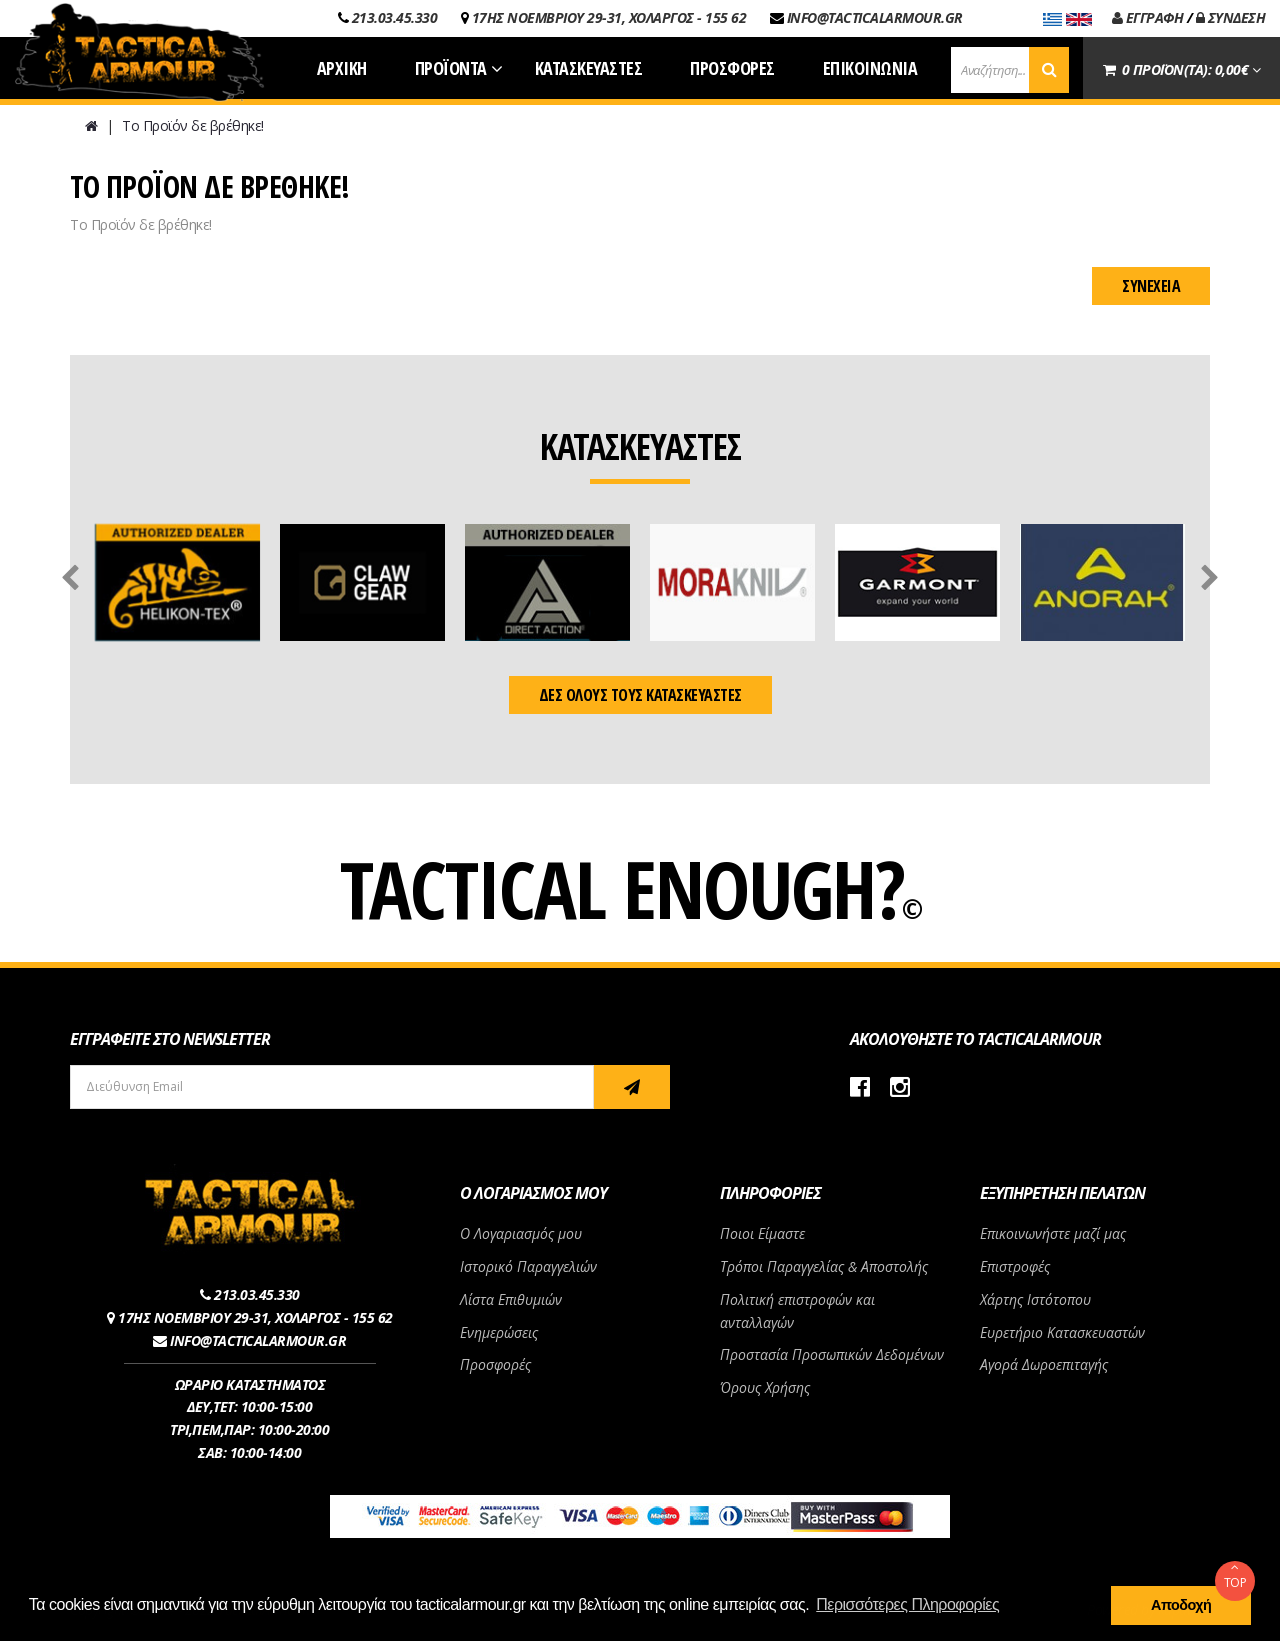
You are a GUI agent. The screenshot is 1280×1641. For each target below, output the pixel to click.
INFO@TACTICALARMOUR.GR (875, 17)
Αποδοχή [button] (1181, 1605)
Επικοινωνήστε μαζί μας (1053, 1233)
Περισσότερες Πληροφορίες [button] (907, 1604)
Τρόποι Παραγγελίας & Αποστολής (824, 1266)
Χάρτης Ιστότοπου (1035, 1299)
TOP (1235, 1576)
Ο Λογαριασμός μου (521, 1233)
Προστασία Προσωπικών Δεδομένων (832, 1354)
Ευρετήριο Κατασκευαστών (1062, 1332)
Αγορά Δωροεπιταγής (1044, 1364)
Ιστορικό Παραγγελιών (528, 1266)
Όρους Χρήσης (765, 1387)
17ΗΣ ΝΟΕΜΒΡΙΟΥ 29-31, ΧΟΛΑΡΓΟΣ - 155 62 (609, 17)
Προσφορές (495, 1364)
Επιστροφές (1015, 1266)
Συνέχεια (1151, 286)
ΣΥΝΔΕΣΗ (1231, 17)
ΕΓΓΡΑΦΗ (1148, 17)
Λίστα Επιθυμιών (511, 1299)
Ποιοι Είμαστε (762, 1233)
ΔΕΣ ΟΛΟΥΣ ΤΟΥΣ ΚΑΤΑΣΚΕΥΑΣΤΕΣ (640, 695)
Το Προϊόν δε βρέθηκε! (193, 125)
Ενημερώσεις (499, 1332)
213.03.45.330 (395, 17)
